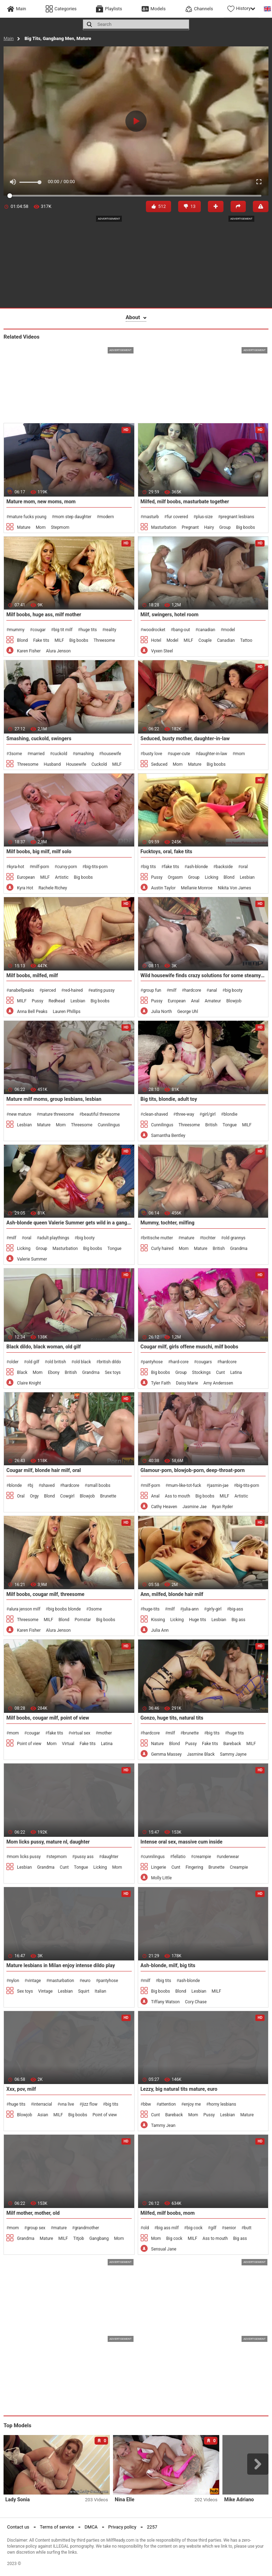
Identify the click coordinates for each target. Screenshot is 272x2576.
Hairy (209, 527)
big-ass (236, 1609)
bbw (147, 2104)
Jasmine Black (201, 1754)
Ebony (54, 1372)
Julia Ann (160, 1630)
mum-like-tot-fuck (184, 1485)
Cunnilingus (109, 1124)
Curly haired (162, 1248)
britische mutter (158, 1237)
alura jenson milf (24, 1609)
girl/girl (209, 1114)
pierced (49, 990)
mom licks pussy (25, 1856)
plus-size (204, 516)
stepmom (58, 1856)
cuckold (59, 753)
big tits (149, 866)
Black (22, 1372)
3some (15, 753)
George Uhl (187, 1011)
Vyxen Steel (162, 651)
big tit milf (63, 629)
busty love (152, 753)
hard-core (180, 1361)
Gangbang (99, 2238)
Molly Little (161, 1877)
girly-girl (213, 1609)
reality (110, 629)
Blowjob (234, 1000)
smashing (84, 753)
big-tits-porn (96, 866)
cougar (39, 629)
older (13, 1361)
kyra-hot (16, 866)
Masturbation (163, 527)
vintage (34, 1980)
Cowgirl (67, 1496)
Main (9, 38)
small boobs (98, 1485)
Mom (41, 527)
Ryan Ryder (222, 1506)
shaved (48, 1485)
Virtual (68, 1743)
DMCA (91, 2527)
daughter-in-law (212, 753)
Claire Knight (29, 1383)
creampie (202, 1856)
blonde (15, 1485)
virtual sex (81, 1733)
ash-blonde (197, 866)
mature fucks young (27, 516)
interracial (42, 2104)
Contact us (18, 2527)
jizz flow (90, 2104)
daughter (110, 1856)
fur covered (177, 516)
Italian (100, 1991)
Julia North (161, 1011)
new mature (20, 1114)
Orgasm (175, 877)
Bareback (232, 1743)
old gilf (33, 1361)
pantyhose (153, 1361)
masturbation (61, 1980)
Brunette (108, 1496)
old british (56, 1361)
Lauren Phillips (66, 1011)
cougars (204, 1361)
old (146, 2227)
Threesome (104, 640)
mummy (16, 629)
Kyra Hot (25, 887)
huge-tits (151, 1609)
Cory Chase (195, 2001)
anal (213, 990)
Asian (43, 2114)
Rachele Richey (53, 887)
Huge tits (197, 1619)
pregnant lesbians (237, 516)
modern (106, 516)
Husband (52, 764)
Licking (211, 877)
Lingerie (158, 1867)
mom (240, 753)
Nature (157, 1743)
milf (173, 990)
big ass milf (168, 2227)
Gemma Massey (166, 1754)
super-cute (180, 753)
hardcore (192, 990)
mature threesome (56, 1114)
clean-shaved (155, 1114)
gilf (213, 2227)
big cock (195, 2227)
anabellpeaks (21, 990)
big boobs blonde (64, 1609)
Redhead (57, 1000)
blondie (230, 1114)
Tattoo (246, 640)
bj (31, 1485)
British (211, 1124)
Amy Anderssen (218, 1383)
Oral (21, 1496)
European (26, 877)
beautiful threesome (101, 1114)
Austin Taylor (163, 887)
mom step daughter (72, 516)
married (37, 753)
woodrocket (154, 629)
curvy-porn (67, 866)
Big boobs (245, 527)
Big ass (238, 1619)
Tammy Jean (163, 2125)
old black (82, 1361)
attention (167, 2104)
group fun (152, 990)
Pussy (157, 877)
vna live (67, 2104)
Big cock (174, 2238)
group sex (36, 2227)
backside (224, 866)
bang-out (181, 629)
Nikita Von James (234, 887)
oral (244, 866)
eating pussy (103, 990)
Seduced (159, 764)
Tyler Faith (161, 1383)
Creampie (239, 1867)
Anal (195, 1000)
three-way (185, 1114)
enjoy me (192, 2104)
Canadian (226, 640)
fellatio (178, 1856)
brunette (191, 1733)
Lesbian (247, 877)
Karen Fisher (29, 651)
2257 (152, 2527)
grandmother (87, 2227)
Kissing (158, 1619)
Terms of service (57, 2527)
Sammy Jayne (233, 1754)
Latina (236, 1372)
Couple (204, 640)
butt (247, 2227)
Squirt (83, 1991)
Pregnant (190, 527)
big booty (233, 990)
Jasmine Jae (194, 1506)
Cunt (220, 1372)
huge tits (88, 629)
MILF (59, 640)
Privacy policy (122, 2527)
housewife (111, 753)
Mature (23, 527)
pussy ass (84, 1856)
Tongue (230, 1124)
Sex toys (113, 1372)
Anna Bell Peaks (32, 1011)
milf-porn (40, 866)
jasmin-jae (218, 1485)
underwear (229, 1856)
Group (225, 527)
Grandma (239, 1248)
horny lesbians (222, 2104)
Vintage (45, 1991)
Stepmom (60, 527)
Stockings (201, 1372)
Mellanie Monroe (196, 887)
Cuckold (99, 764)
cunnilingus (154, 1856)
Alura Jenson (58, 651)
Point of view (29, 1743)
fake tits (171, 866)
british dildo (110, 1361)
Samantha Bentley (168, 1135)
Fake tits (41, 640)
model (229, 629)
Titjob (78, 2238)
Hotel (156, 640)
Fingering (194, 1867)
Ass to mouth (177, 1496)
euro (86, 1980)
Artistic (61, 877)
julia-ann (191, 1609)
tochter (209, 1237)
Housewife (76, 764)
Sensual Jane (163, 2249)
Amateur (213, 1000)
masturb (151, 516)
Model (172, 640)
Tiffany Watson (165, 2001)
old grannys (234, 1237)
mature (187, 1237)
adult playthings (54, 1237)
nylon (14, 1980)
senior (230, 2227)
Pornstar (83, 1619)
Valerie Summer (32, 1259)
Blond (22, 640)
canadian (206, 629)
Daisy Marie (187, 1383)
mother (105, 1733)
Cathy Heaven (164, 1506)
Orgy (34, 1496)
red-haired (73, 990)
